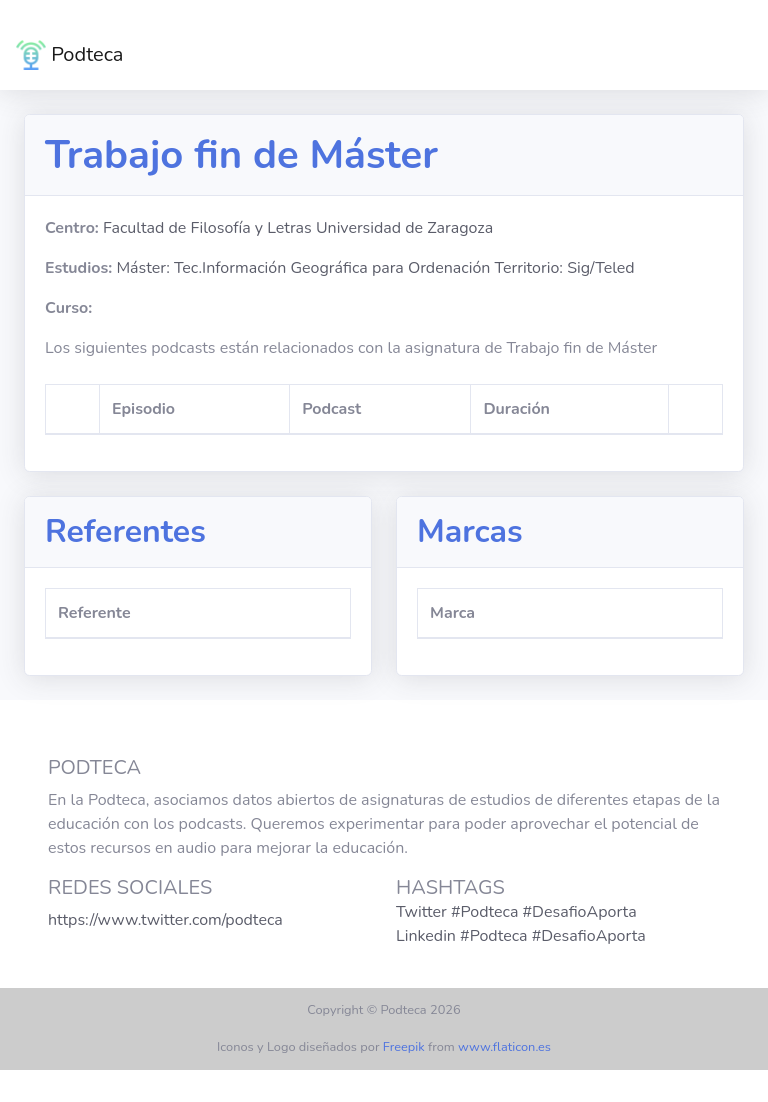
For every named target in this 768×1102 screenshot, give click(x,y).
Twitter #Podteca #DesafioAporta (516, 912)
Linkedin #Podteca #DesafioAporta (521, 936)
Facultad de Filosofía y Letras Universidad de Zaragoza (298, 228)
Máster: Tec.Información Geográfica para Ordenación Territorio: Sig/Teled (375, 268)
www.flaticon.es (504, 1047)
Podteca (69, 55)
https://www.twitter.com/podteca (165, 920)
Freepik (404, 1047)
